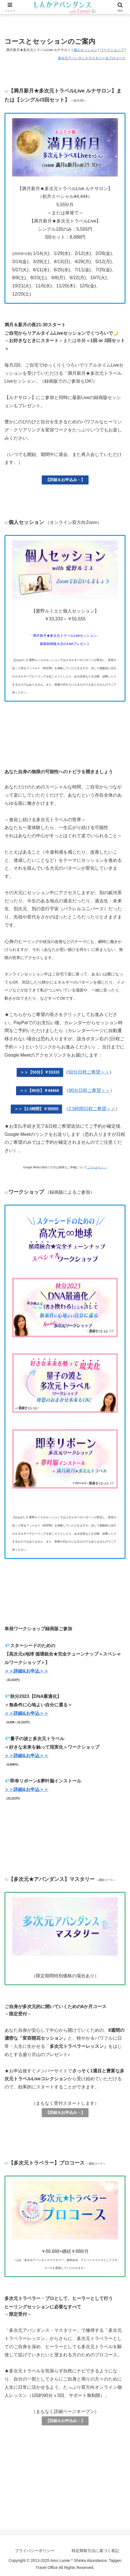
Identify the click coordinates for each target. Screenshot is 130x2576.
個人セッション (85, 50)
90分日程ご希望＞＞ (89, 1090)
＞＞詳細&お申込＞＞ (27, 1671)
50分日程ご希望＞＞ (88, 1072)
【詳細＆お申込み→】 (65, 479)
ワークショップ (112, 50)
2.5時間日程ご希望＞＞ (92, 1108)
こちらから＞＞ (97, 1167)
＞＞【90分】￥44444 (39, 1090)
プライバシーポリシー (34, 2550)
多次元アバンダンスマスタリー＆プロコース (91, 58)
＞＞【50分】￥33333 (40, 1072)
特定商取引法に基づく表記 (95, 2550)
